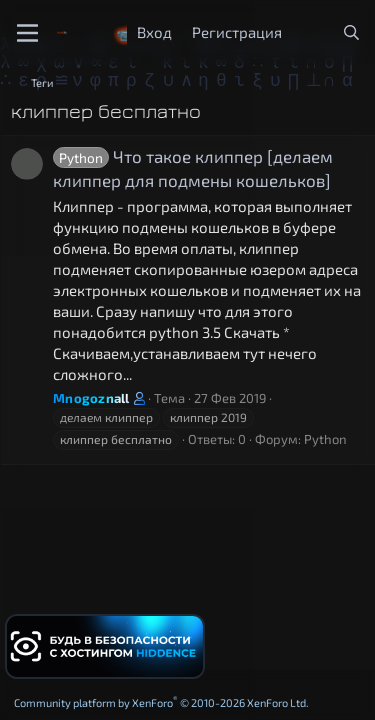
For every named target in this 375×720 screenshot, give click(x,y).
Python (325, 439)
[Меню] (27, 33)
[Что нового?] (311, 32)
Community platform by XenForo (161, 702)
